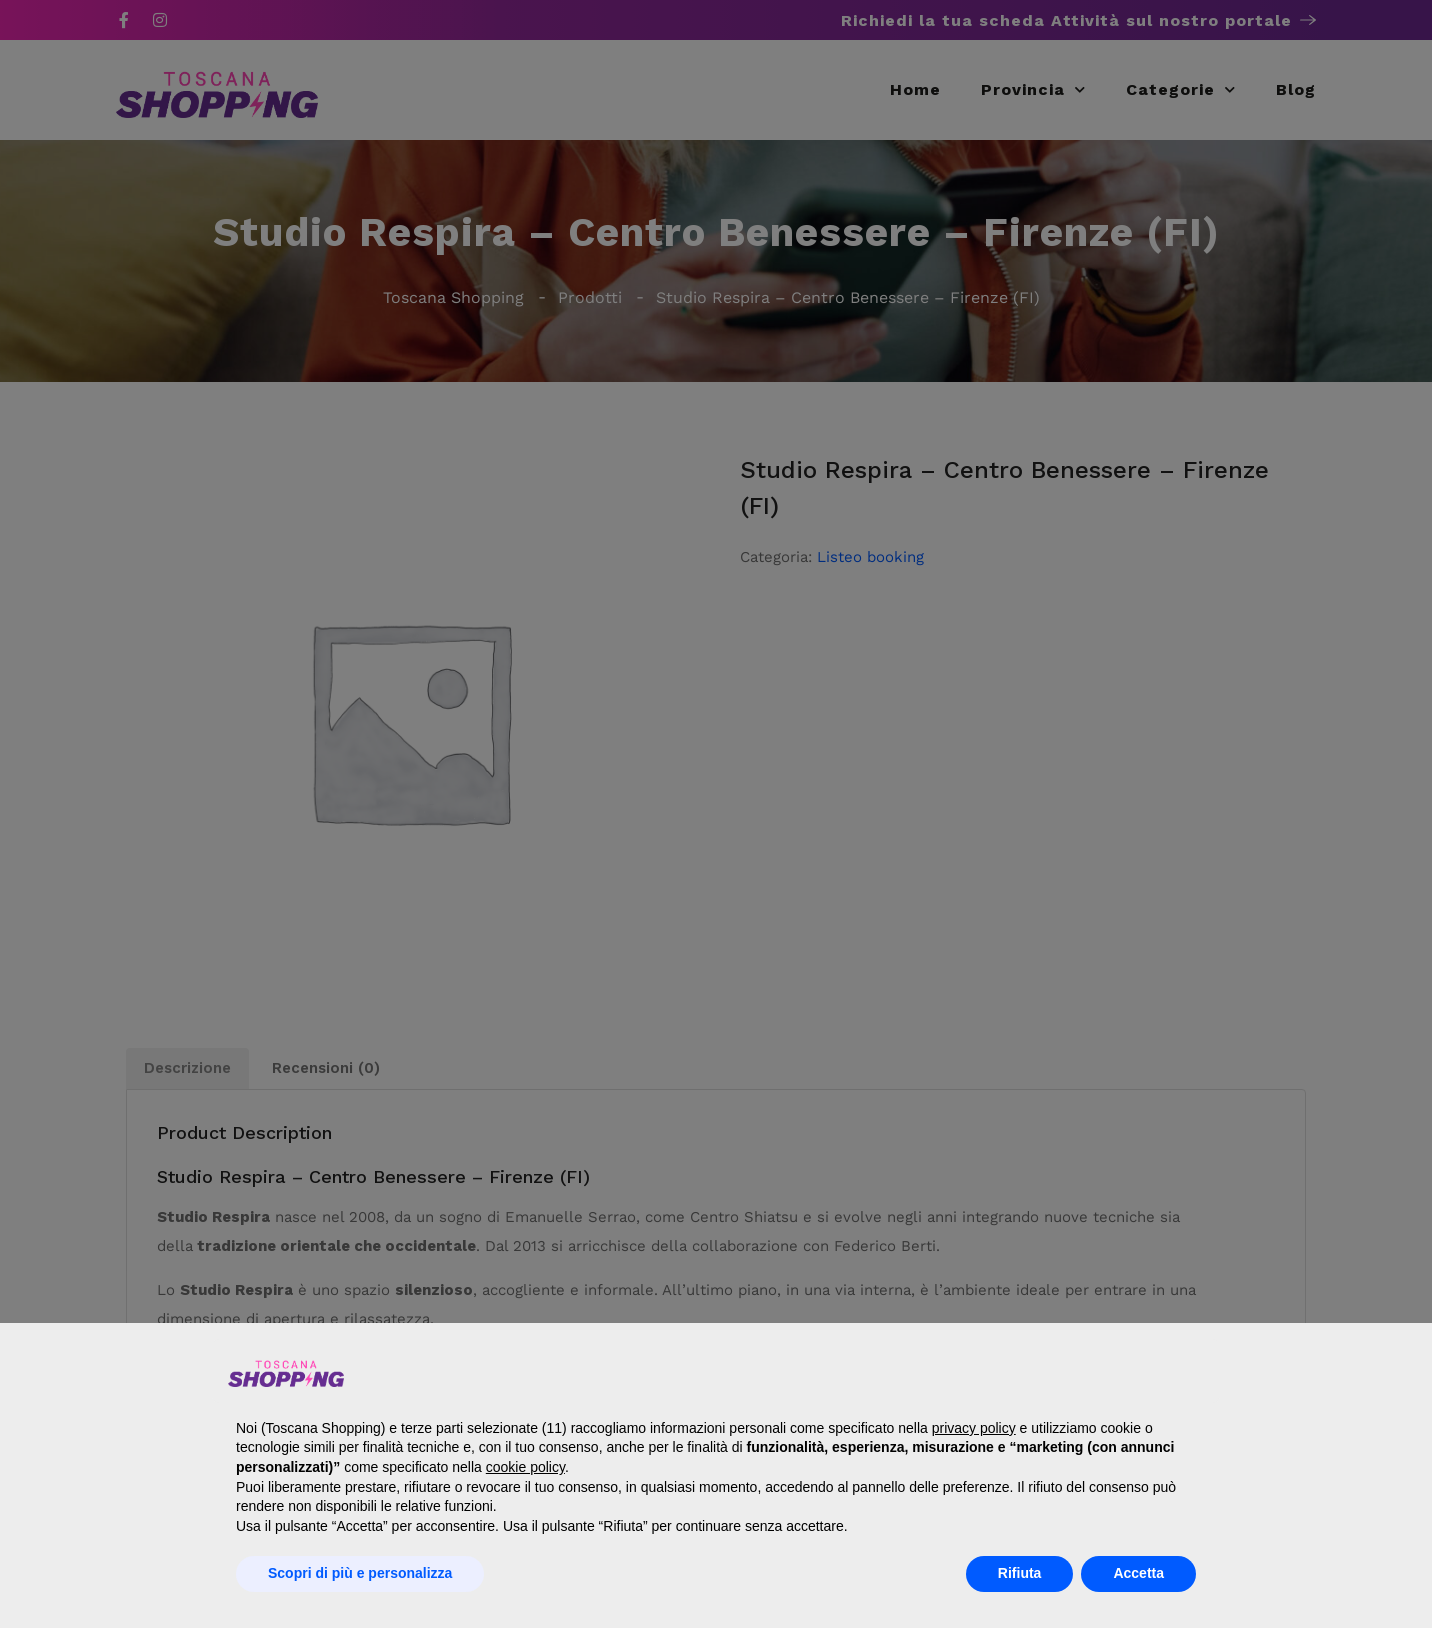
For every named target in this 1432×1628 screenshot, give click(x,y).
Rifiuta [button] (1020, 1573)
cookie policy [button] (525, 1467)
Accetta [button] (1138, 1573)
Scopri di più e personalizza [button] (360, 1573)
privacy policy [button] (974, 1428)
